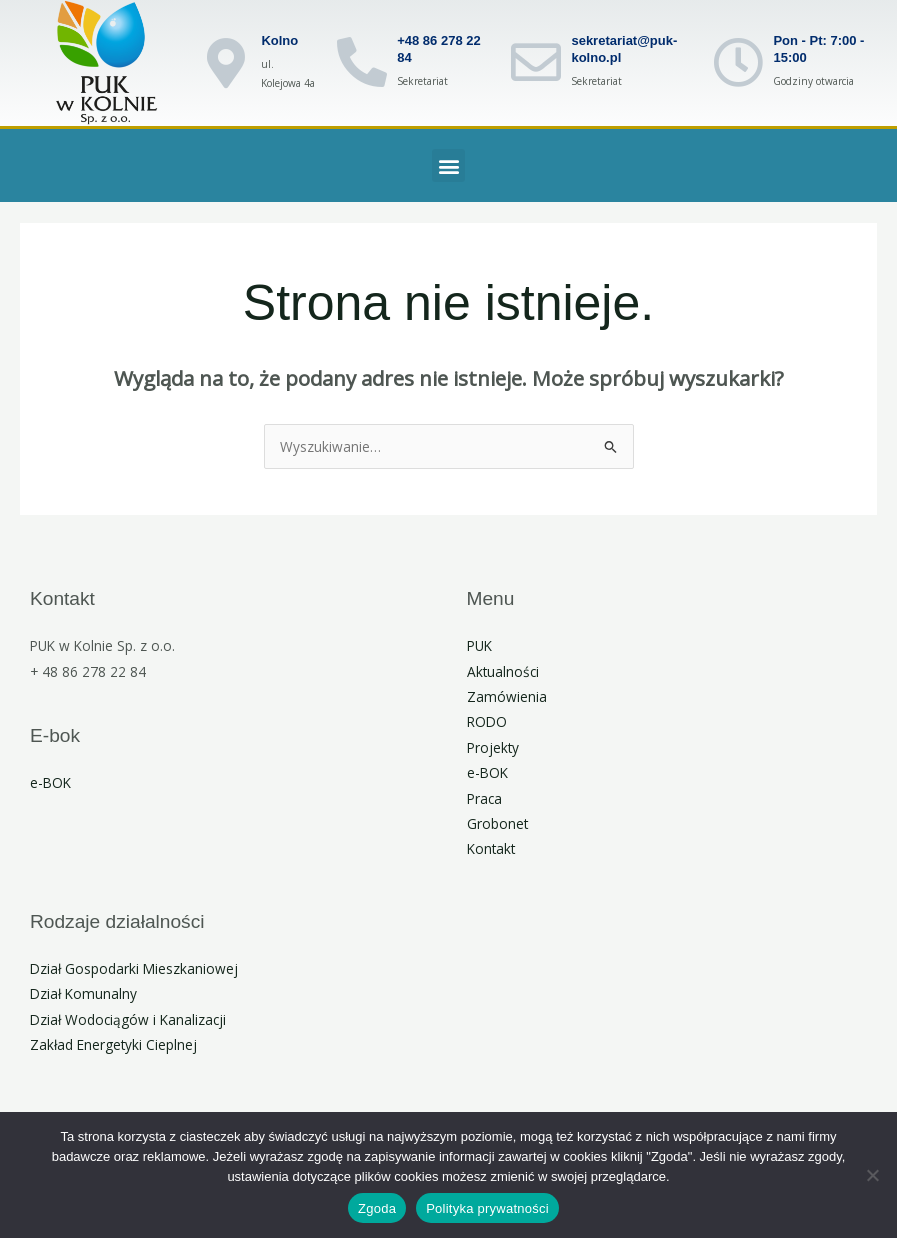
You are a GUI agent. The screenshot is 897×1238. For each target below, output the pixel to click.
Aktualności (503, 671)
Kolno (279, 40)
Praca (484, 798)
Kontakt (491, 848)
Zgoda (377, 1208)
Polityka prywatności (487, 1208)
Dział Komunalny (83, 993)
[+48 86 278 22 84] (362, 62)
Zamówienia (507, 696)
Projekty (493, 747)
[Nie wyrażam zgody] (872, 1175)
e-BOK (50, 782)
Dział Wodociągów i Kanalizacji (128, 1019)
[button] (448, 165)
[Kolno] (226, 63)
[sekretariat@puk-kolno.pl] (536, 62)
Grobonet (497, 823)
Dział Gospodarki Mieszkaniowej (134, 968)
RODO (487, 721)
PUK (479, 645)
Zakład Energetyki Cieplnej (113, 1044)
